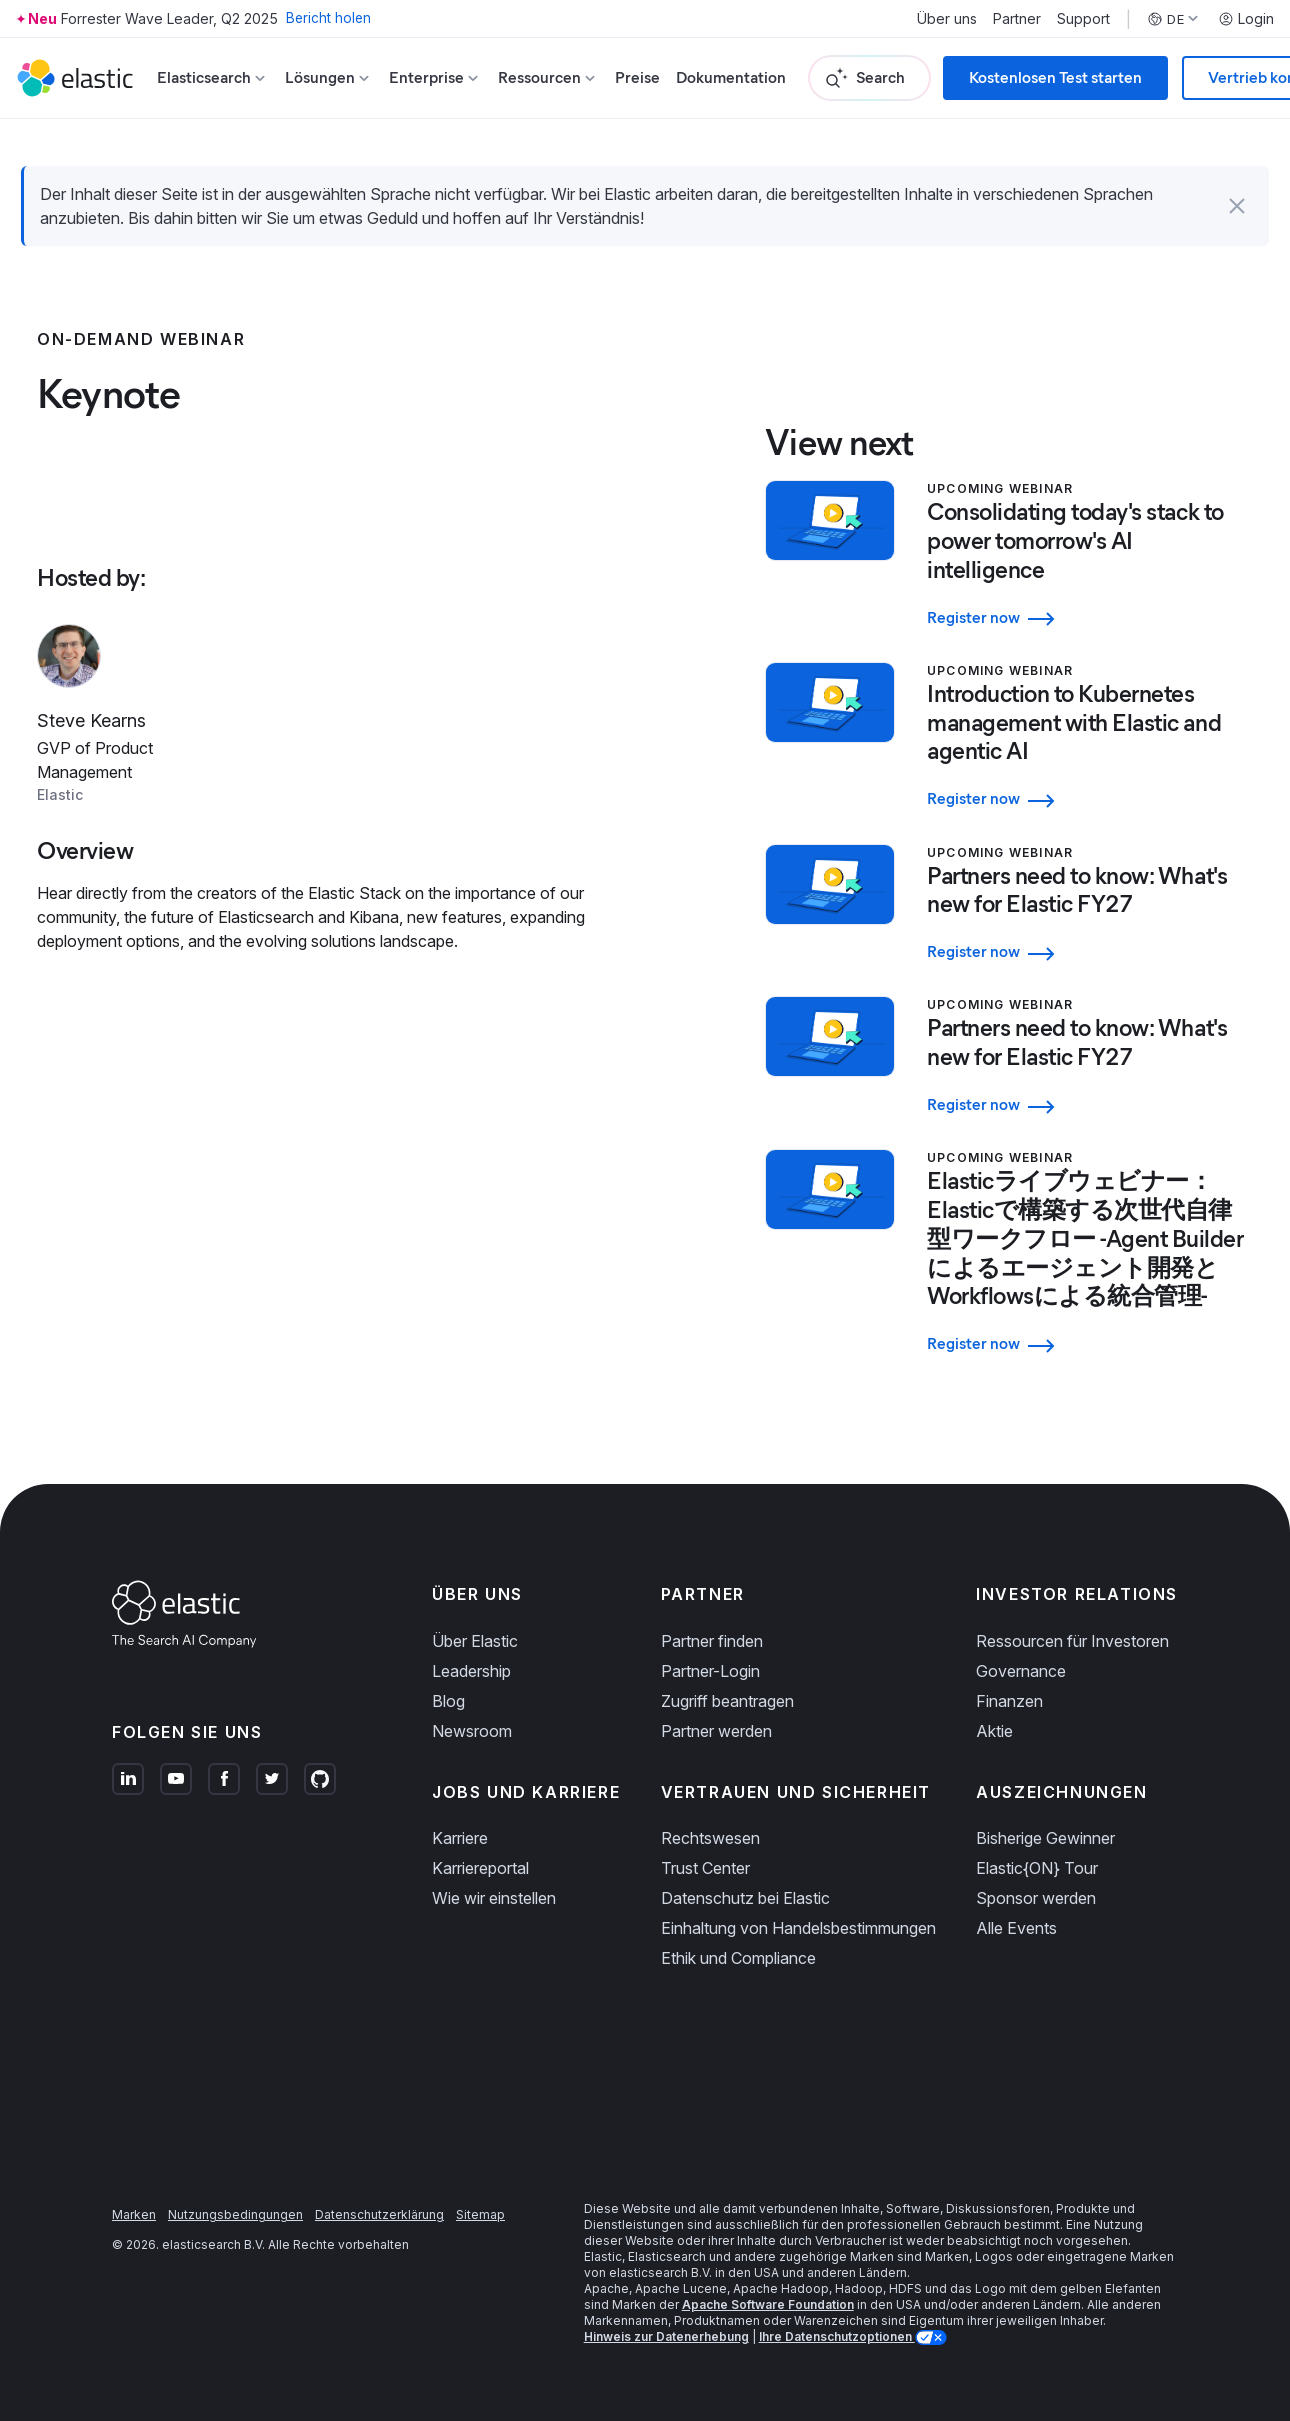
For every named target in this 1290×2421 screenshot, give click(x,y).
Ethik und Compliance (738, 1938)
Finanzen (1009, 1681)
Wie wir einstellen (494, 1878)
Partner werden (716, 1711)
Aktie (994, 1711)
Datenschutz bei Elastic (745, 1878)
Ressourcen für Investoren (1072, 1621)
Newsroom (472, 1711)
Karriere (460, 1818)
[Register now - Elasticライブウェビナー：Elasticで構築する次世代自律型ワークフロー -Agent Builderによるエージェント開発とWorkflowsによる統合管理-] (1090, 1323)
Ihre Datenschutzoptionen (837, 2316)
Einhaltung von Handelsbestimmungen (798, 1908)
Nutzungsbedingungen (235, 2194)
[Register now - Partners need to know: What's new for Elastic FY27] (1090, 939)
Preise (637, 77)
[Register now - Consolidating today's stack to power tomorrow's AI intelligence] (1090, 613)
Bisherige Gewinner (1045, 1818)
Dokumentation (731, 77)
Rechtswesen (710, 1818)
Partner (1017, 19)
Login (1246, 19)
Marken (134, 2194)
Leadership (471, 1651)
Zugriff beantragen (727, 1681)
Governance (1021, 1651)
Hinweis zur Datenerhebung (666, 2316)
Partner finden (712, 1621)
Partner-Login (710, 1651)
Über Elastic (475, 1621)
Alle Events (1016, 1908)
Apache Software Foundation (768, 2284)
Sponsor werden (1036, 1878)
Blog (448, 1681)
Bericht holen (329, 18)
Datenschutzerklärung (379, 2194)
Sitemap (480, 2194)
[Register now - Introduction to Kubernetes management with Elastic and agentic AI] (1090, 790)
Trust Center (705, 1848)
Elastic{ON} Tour (1037, 1848)
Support (1083, 19)
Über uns (947, 19)
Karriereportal (480, 1848)
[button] (1237, 206)
